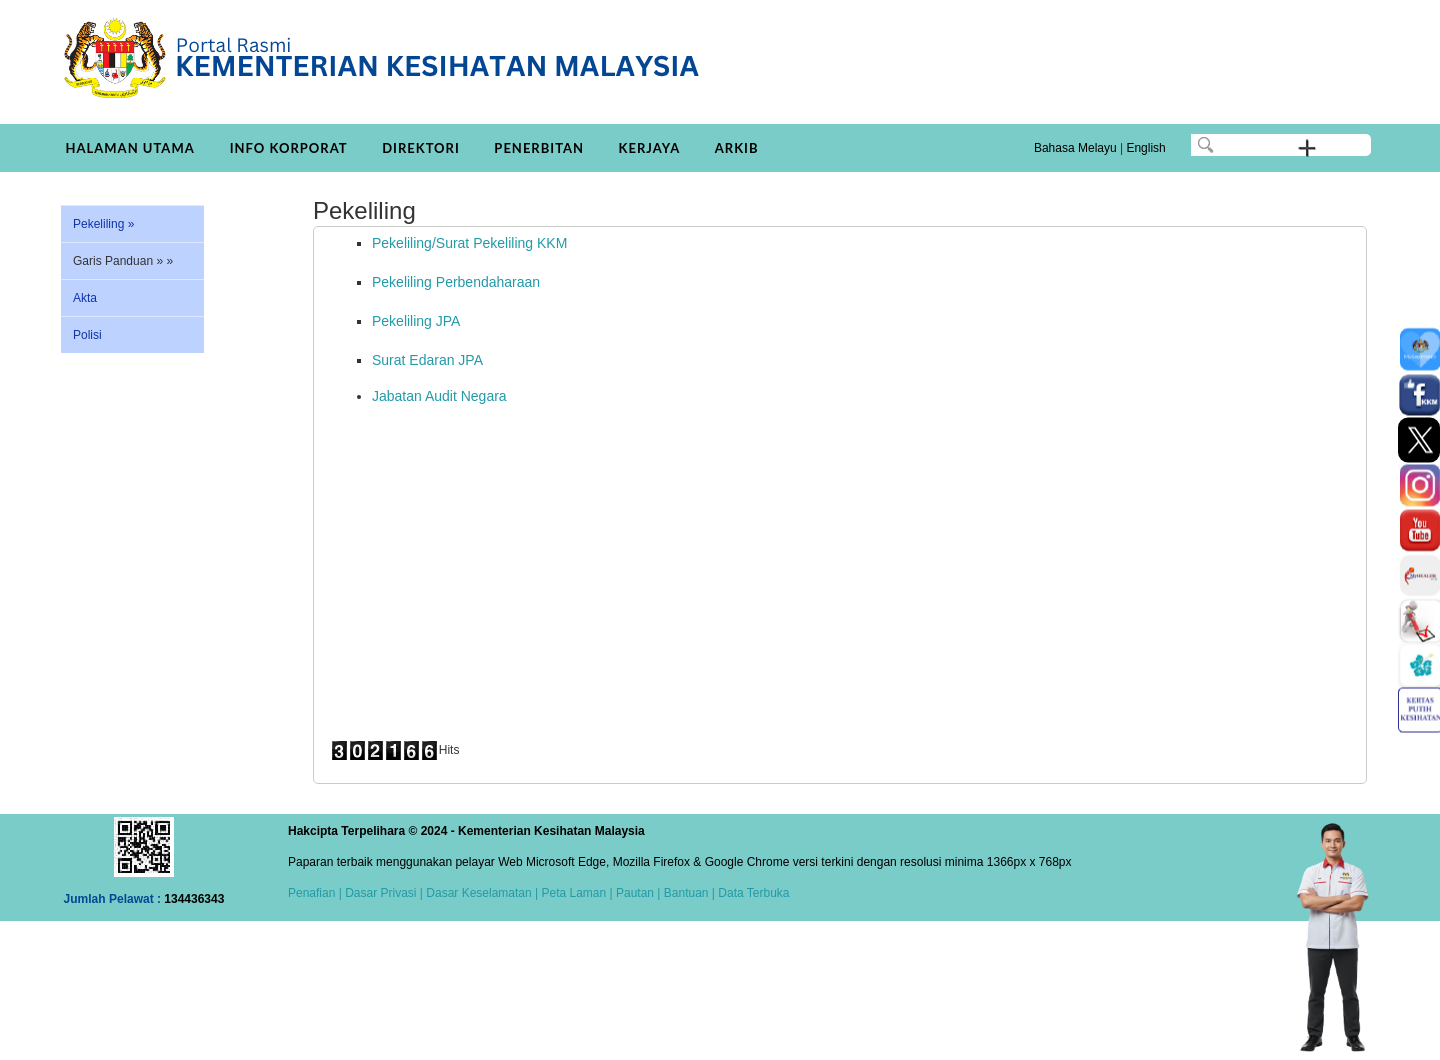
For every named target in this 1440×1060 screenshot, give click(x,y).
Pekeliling (103, 224)
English (1145, 148)
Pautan (635, 893)
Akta (85, 298)
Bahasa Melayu (1075, 148)
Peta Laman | (577, 893)
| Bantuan (681, 893)
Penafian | (315, 893)
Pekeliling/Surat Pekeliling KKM (469, 243)
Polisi (87, 335)
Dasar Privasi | (382, 893)
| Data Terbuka (749, 893)
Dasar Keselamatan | (480, 893)
